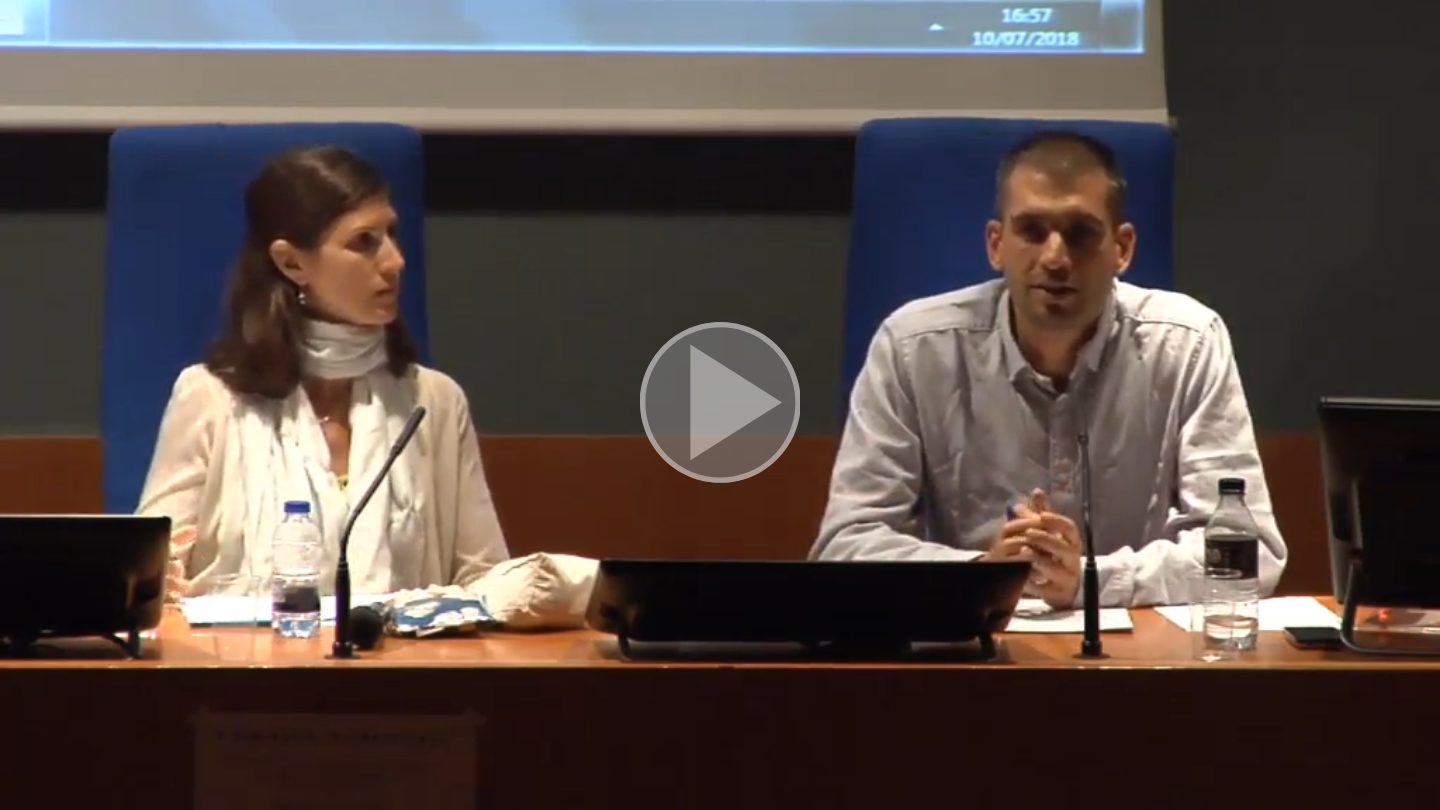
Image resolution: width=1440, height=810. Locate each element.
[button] (720, 405)
